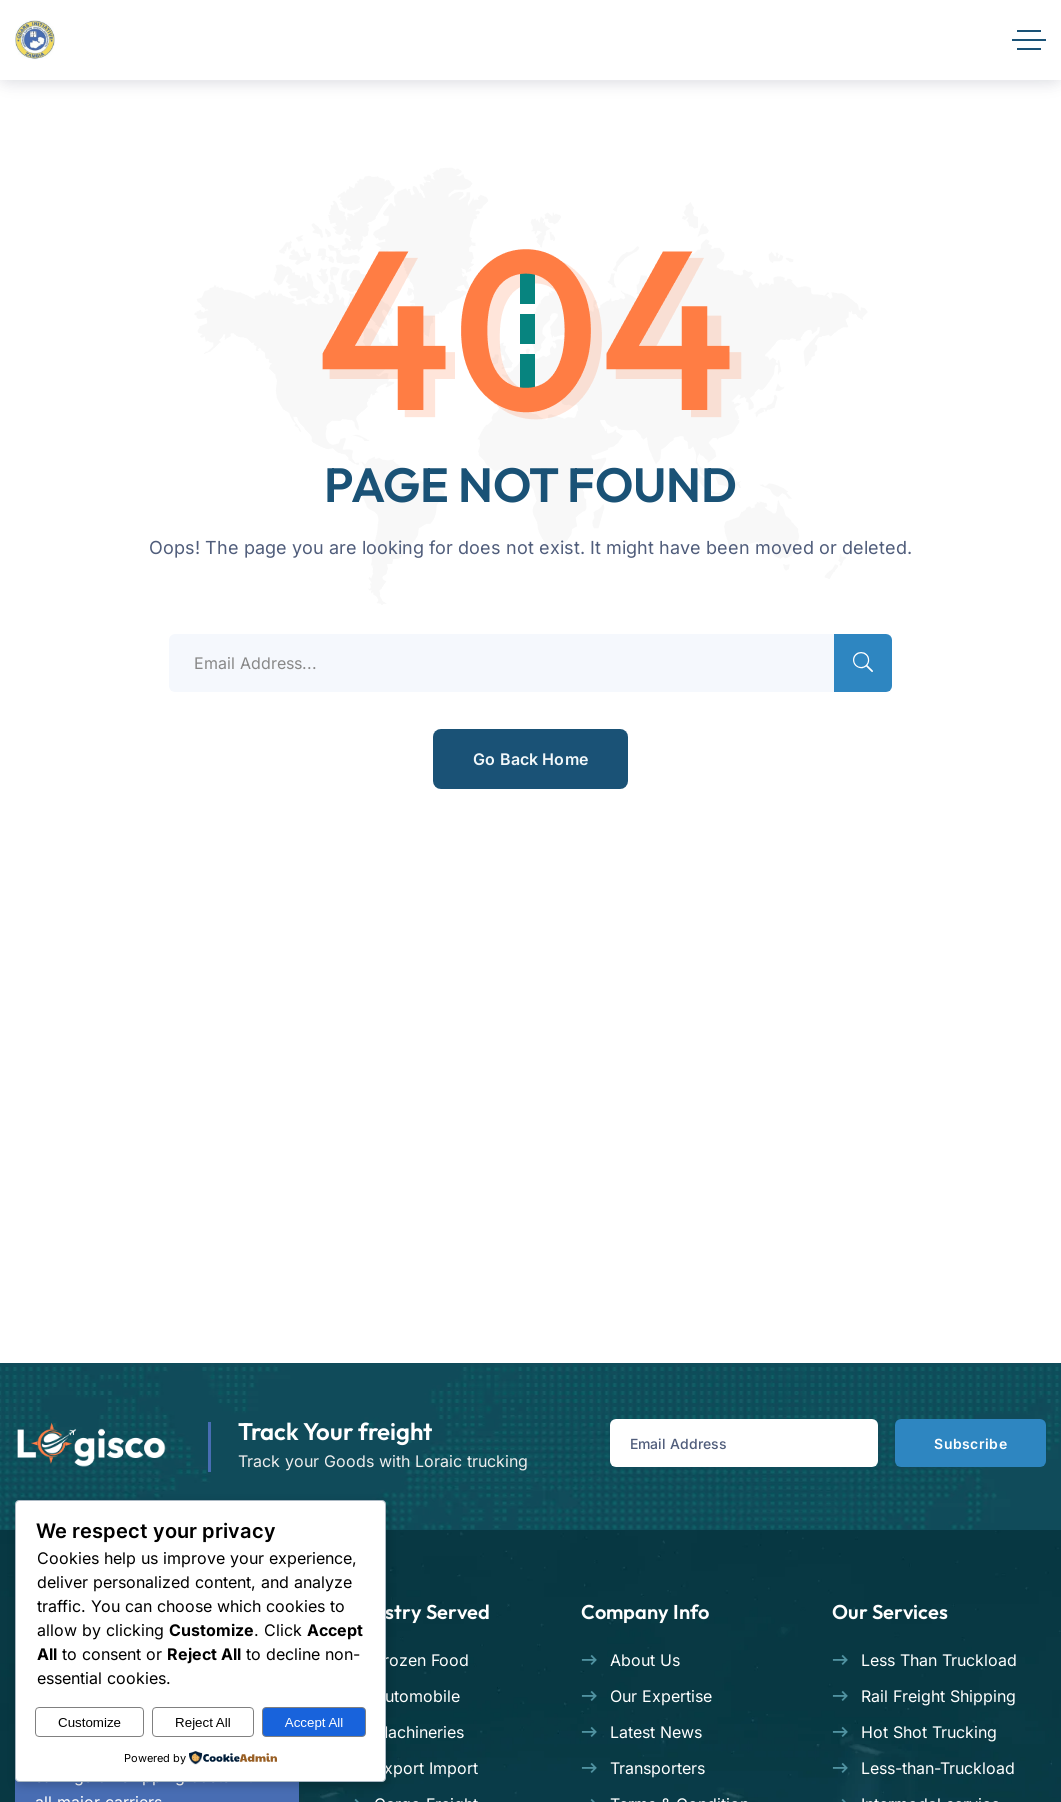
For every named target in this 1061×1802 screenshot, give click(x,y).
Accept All (314, 1722)
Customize (89, 1722)
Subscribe (964, 1443)
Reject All (203, 1722)
